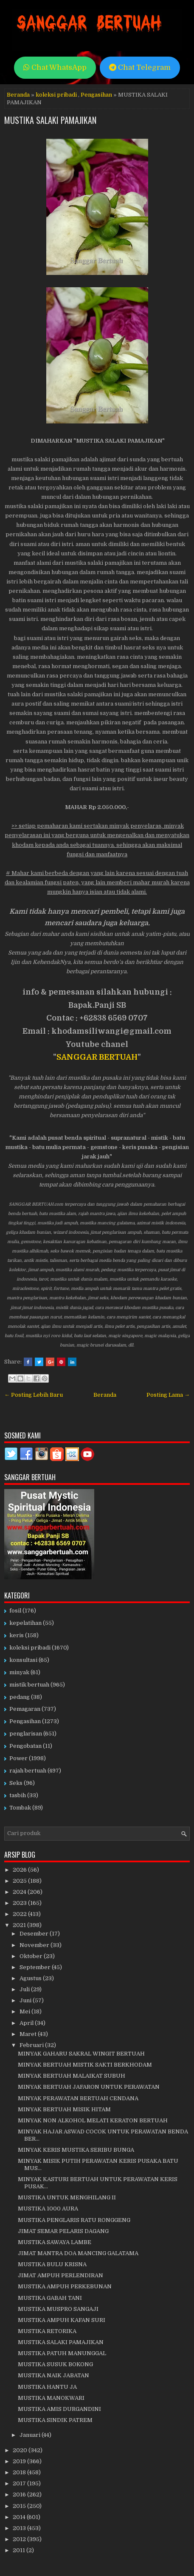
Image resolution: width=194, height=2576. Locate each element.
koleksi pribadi (56, 94)
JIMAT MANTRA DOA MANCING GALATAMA (78, 2253)
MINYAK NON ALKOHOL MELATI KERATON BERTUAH (93, 2120)
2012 (20, 2539)
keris (16, 1635)
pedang (19, 1697)
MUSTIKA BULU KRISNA (52, 2264)
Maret (29, 2034)
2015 (20, 2506)
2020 (20, 2450)
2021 (20, 1925)
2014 (20, 2517)
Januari (31, 2435)
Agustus (31, 1978)
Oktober (32, 1956)
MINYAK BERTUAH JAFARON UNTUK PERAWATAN (89, 2087)
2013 (20, 2528)
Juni (26, 2000)
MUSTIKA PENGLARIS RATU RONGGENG (74, 2220)
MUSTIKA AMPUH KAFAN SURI (61, 2320)
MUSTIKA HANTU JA (47, 2387)
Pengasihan (96, 94)
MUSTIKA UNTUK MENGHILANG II (67, 2197)
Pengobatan (25, 1746)
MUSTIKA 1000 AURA (48, 2208)
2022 (20, 1914)
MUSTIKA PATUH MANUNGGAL (62, 2353)
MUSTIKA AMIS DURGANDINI (59, 2409)
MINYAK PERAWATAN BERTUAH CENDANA (78, 2098)
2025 (20, 1881)
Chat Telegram (140, 67)
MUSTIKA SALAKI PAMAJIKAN (50, 120)
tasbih (17, 1795)
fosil (15, 1610)
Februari (32, 2045)
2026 (20, 1870)
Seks (15, 1783)
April (27, 2023)
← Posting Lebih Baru (33, 1395)
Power (18, 1758)
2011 (19, 2550)
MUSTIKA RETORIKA (47, 2331)
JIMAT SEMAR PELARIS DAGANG (63, 2231)
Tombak (20, 1807)
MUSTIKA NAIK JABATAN (53, 2375)
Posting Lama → (168, 1395)
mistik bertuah (29, 1684)
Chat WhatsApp (55, 67)
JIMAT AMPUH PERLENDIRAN (60, 2275)
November (35, 1945)
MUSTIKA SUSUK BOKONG (55, 2364)
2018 (20, 2472)
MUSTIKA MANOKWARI (51, 2398)
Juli (25, 1989)
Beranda (18, 94)
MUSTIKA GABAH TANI (50, 2298)
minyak (19, 1672)
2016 (20, 2494)
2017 (20, 2483)
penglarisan (25, 1733)
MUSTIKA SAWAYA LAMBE (54, 2242)
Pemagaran (24, 1709)
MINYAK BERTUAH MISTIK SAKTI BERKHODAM (85, 2064)
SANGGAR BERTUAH (97, 1057)
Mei (25, 2011)
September (36, 1967)
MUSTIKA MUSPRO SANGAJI (58, 2309)
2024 (20, 1892)
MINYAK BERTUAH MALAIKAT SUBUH (71, 2076)
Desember (35, 1933)
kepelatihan (25, 1623)
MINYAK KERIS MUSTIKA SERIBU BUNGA (76, 2150)
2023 (20, 1903)
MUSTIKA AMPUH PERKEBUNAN (65, 2286)
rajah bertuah (27, 1770)
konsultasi (23, 1660)
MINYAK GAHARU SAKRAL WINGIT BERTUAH (81, 2053)
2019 (20, 2461)
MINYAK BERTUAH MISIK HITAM (64, 2109)
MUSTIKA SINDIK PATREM (55, 2420)
